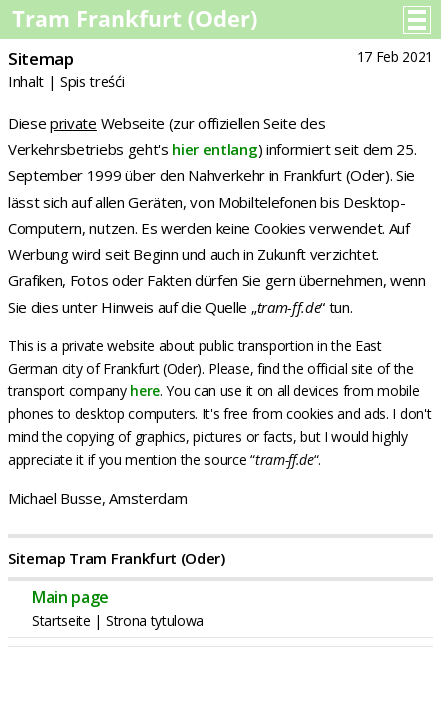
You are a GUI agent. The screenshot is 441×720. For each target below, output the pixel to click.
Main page (70, 597)
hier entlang (214, 149)
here (145, 390)
